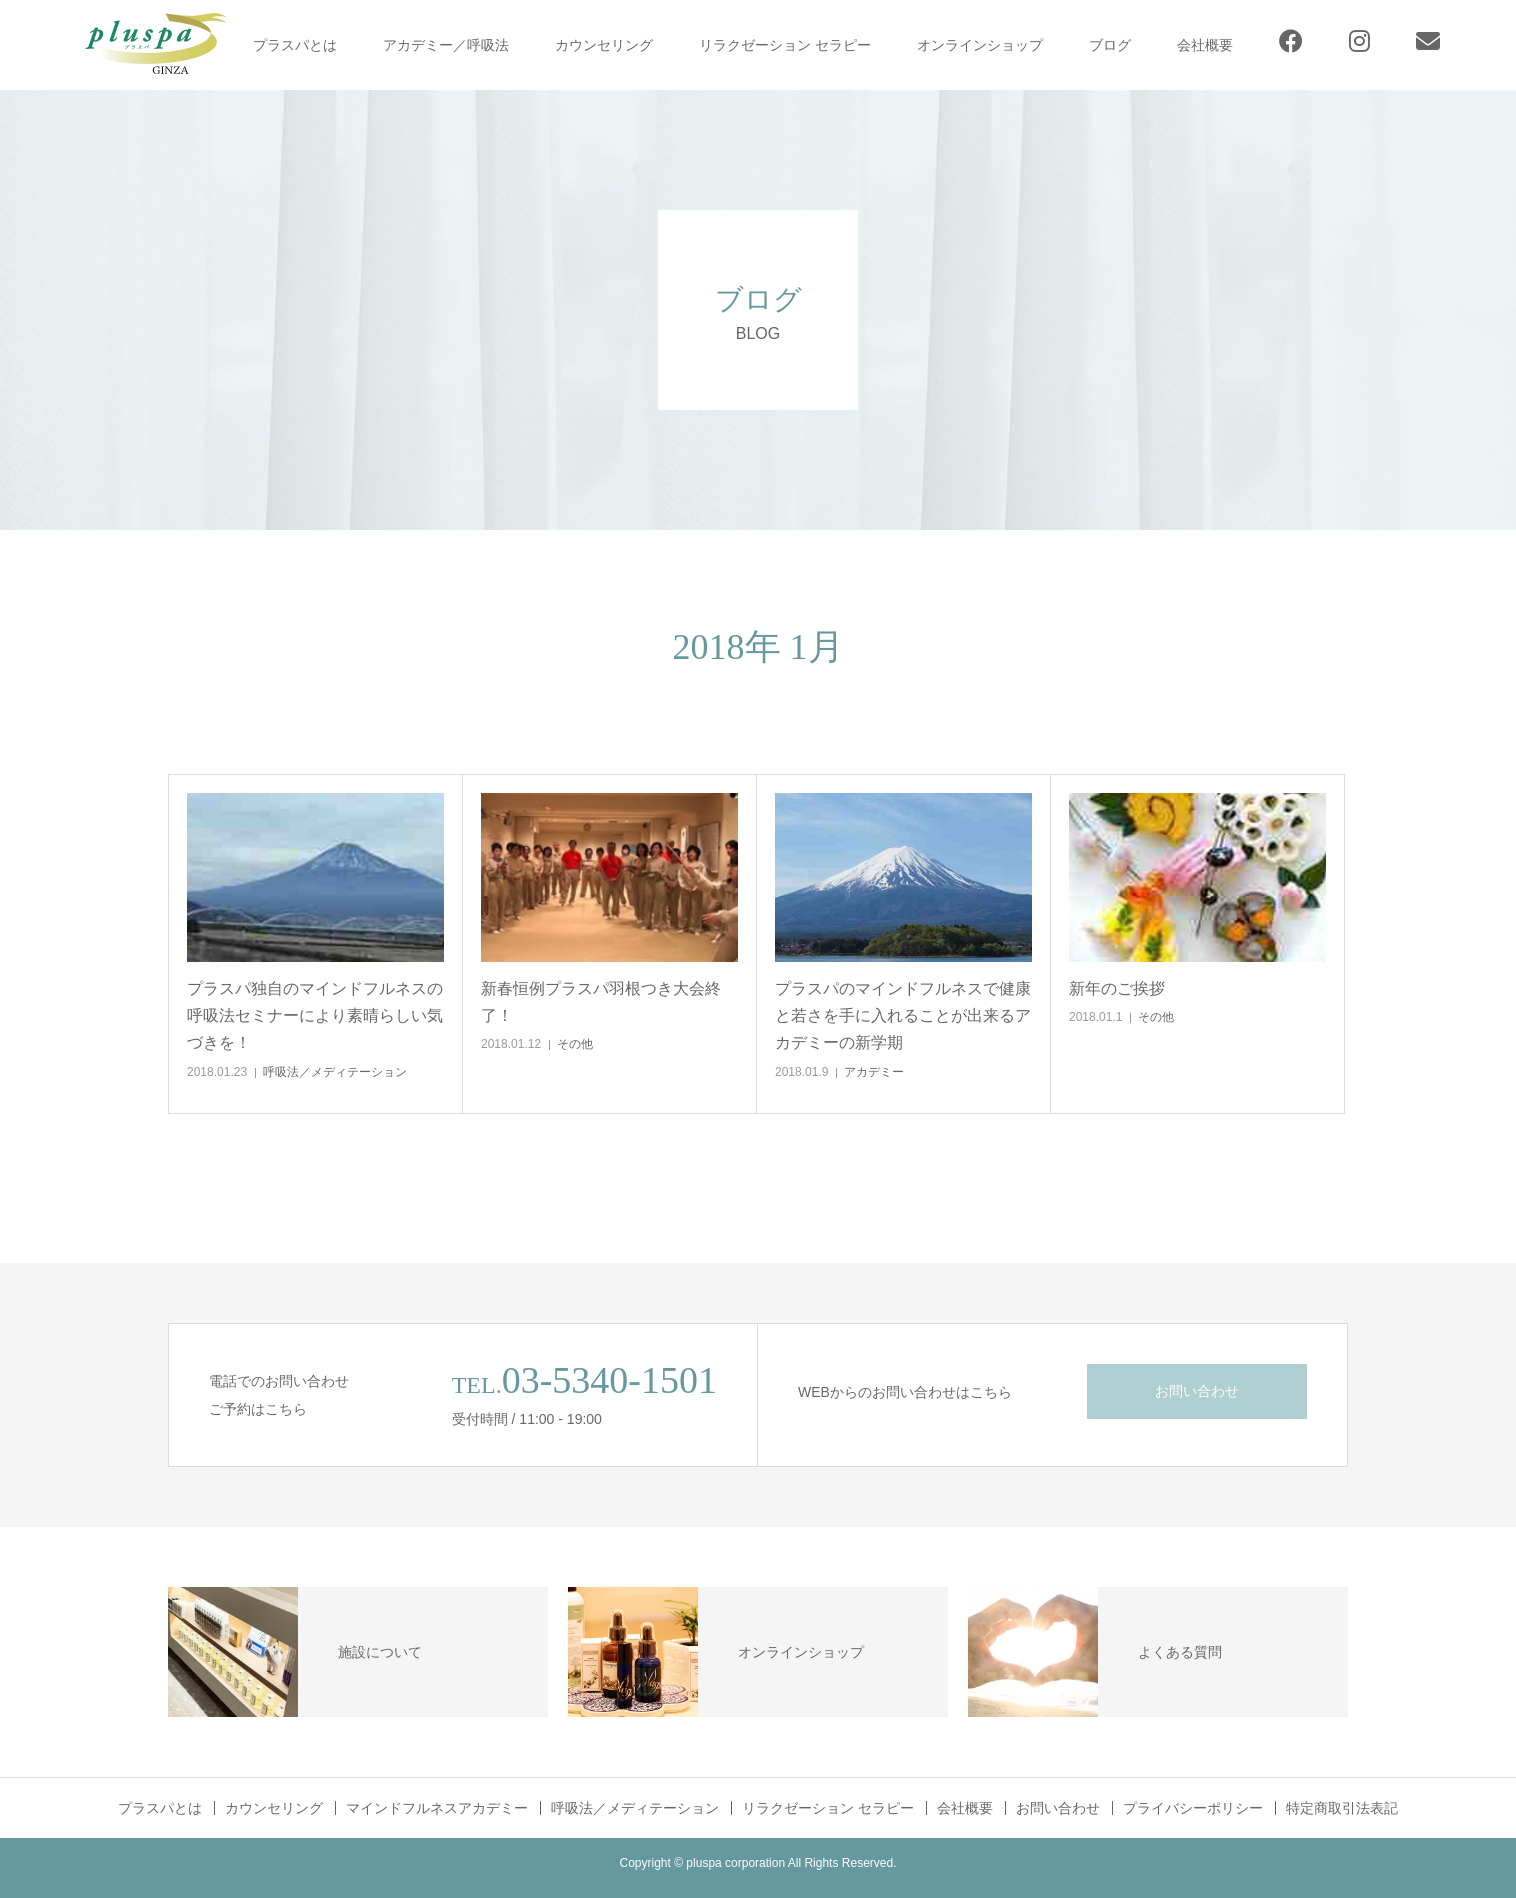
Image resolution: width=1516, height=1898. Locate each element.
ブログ (1110, 45)
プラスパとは (295, 45)
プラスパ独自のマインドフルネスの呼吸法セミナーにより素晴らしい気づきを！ (315, 1015)
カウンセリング (604, 45)
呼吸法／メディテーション (335, 1072)
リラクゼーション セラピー (785, 45)
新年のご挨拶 (1117, 988)
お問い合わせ (1197, 1391)
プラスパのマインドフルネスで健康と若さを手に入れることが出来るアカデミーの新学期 (903, 1015)
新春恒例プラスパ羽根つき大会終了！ (601, 1002)
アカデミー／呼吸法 (446, 45)
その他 (575, 1044)
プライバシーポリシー (1193, 1808)
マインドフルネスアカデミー (437, 1808)
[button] (315, 878)
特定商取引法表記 (1342, 1808)
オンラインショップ (980, 45)
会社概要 (1205, 45)
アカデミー (874, 1072)
